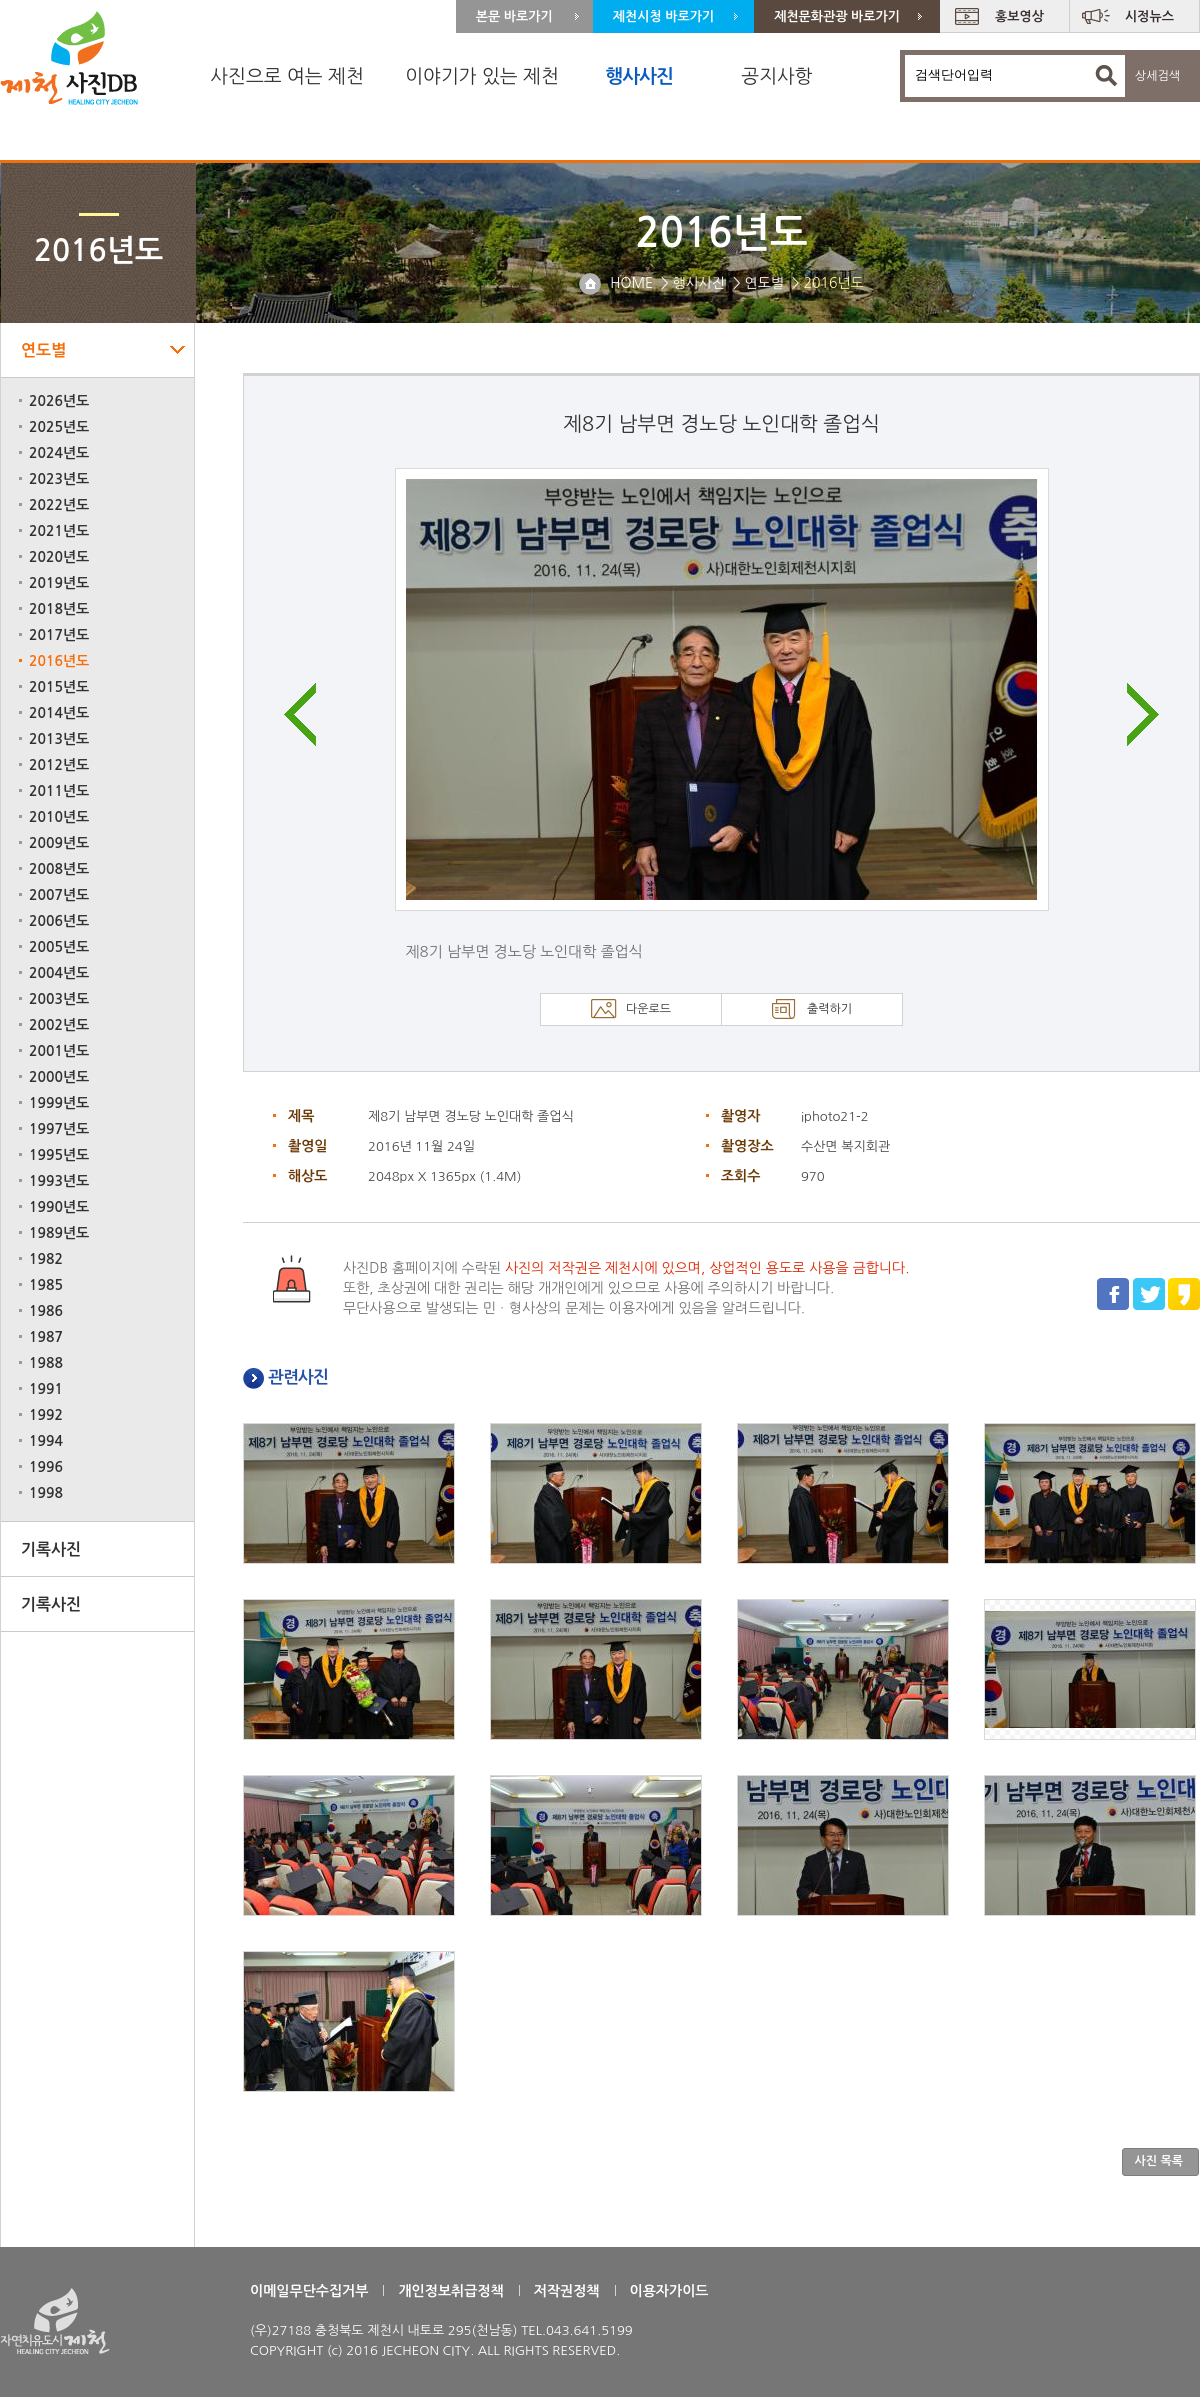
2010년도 (59, 817)
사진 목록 (1159, 2161)
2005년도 (59, 947)
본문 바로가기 (514, 16)
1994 (46, 1441)
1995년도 (59, 1155)
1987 (46, 1337)
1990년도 (59, 1207)
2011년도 (59, 791)
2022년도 (59, 505)
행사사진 (638, 76)
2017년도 (59, 635)
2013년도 (59, 739)
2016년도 (59, 661)
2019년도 (59, 583)
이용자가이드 (669, 2291)
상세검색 (1157, 76)
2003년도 (59, 999)
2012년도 (59, 765)
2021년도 (59, 531)
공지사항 (776, 76)
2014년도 (59, 713)
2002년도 (59, 1025)
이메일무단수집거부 (309, 2291)
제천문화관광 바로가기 (837, 16)
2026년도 (59, 401)
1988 (46, 1363)
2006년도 (59, 921)
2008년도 (59, 869)
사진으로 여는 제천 (287, 76)
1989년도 (59, 1233)
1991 (46, 1389)
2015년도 (59, 687)
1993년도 (59, 1181)
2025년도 (59, 427)
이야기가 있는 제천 (482, 76)
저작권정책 (567, 2291)
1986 (46, 1311)
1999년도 (59, 1103)
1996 (46, 1467)
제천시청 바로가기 (663, 16)
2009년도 (59, 843)
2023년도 (59, 479)
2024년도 (59, 453)
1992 (46, 1415)
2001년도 (59, 1051)
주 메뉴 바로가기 (0, 0)
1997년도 (59, 1129)
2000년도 (59, 1077)
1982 (46, 1259)
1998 (46, 1493)
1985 (46, 1285)
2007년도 (59, 895)
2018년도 (59, 609)
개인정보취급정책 (450, 2291)
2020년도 (59, 557)
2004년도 (59, 973)
